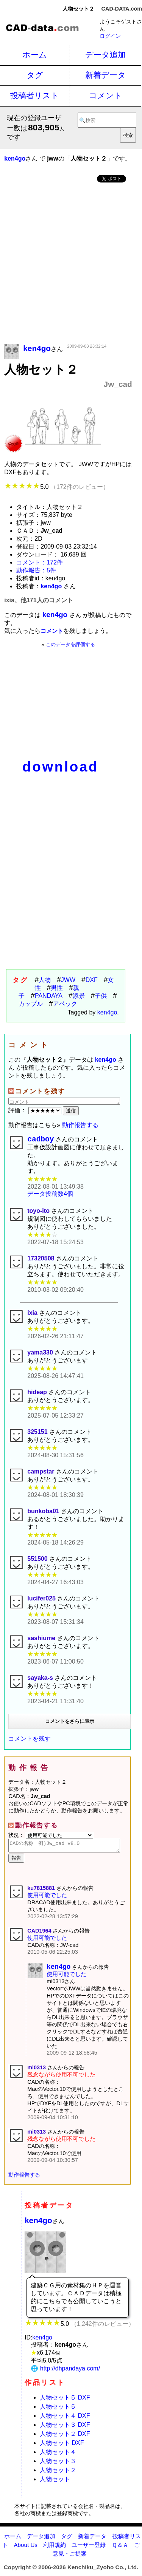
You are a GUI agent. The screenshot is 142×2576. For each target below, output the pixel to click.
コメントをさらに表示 (69, 1723)
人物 (45, 980)
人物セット (55, 2485)
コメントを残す (29, 1740)
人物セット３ (58, 2466)
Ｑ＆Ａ (120, 2550)
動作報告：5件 (36, 570)
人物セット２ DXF (65, 2439)
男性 (57, 988)
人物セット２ (58, 2475)
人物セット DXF (62, 2448)
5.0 (56, 487)
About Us (25, 2550)
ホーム (34, 54)
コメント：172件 (39, 562)
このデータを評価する (70, 644)
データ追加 (105, 54)
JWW (68, 980)
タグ (35, 75)
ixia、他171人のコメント (38, 600)
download (60, 767)
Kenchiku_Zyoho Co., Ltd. (102, 2573)
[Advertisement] (71, 264)
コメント (105, 95)
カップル (31, 1003)
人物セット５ (58, 2412)
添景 (79, 996)
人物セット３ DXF (65, 2430)
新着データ (105, 75)
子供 (101, 996)
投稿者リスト (34, 95)
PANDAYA (48, 996)
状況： (50, 1837)
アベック (65, 1003)
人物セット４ (58, 2457)
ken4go (107, 1012)
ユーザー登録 (89, 2550)
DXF (92, 980)
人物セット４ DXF (65, 2421)
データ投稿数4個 (50, 1195)
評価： (35, 1110)
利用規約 (54, 2550)
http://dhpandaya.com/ (70, 2374)
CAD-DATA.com (121, 9)
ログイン (110, 36)
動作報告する (80, 1125)
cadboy (40, 1140)
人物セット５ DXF (65, 2403)
